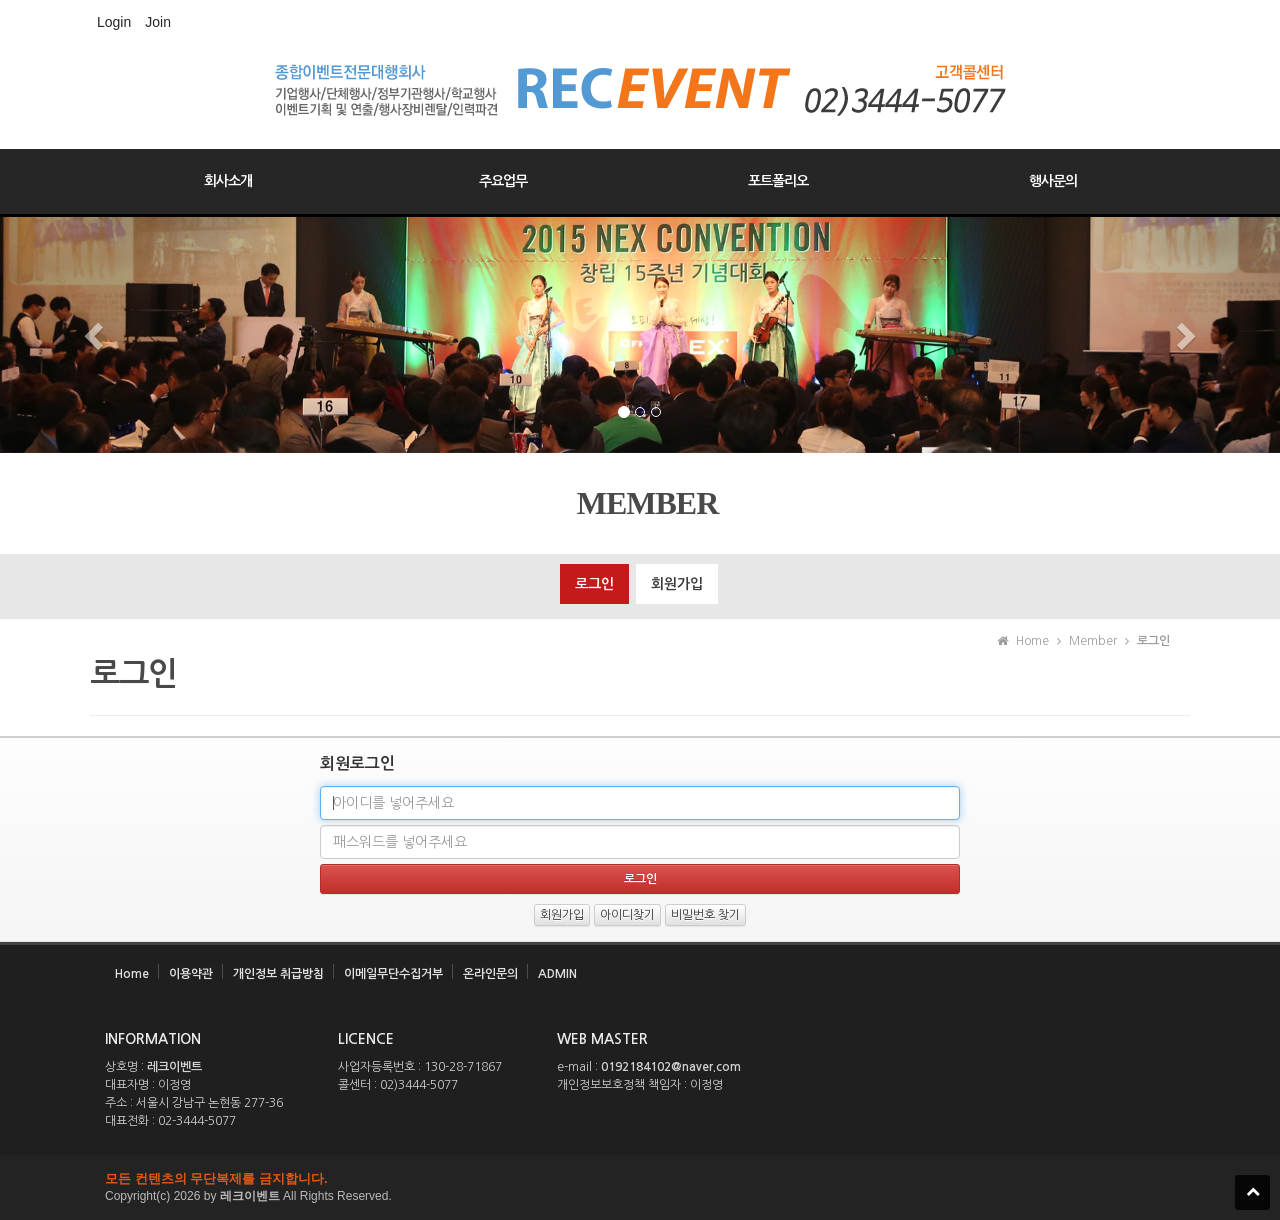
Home (132, 974)
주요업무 (503, 181)
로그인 (594, 584)
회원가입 (677, 584)
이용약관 (191, 974)
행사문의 (1053, 181)
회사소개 (228, 181)
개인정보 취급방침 (278, 974)
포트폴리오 (778, 181)
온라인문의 (490, 974)
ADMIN (557, 974)
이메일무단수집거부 (393, 974)
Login (114, 22)
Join (158, 22)
